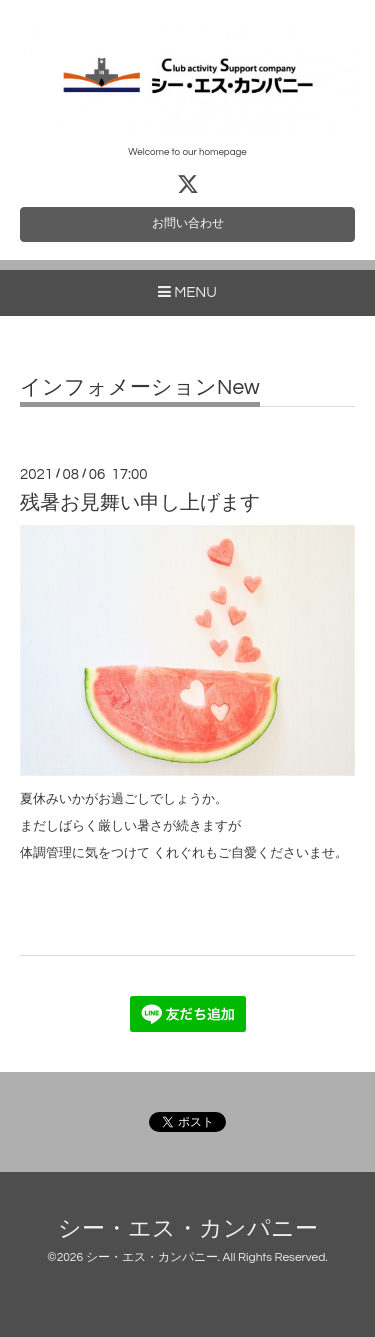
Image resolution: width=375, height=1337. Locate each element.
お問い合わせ (188, 223)
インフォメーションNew (140, 387)
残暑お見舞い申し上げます (140, 503)
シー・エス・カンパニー (188, 1229)
